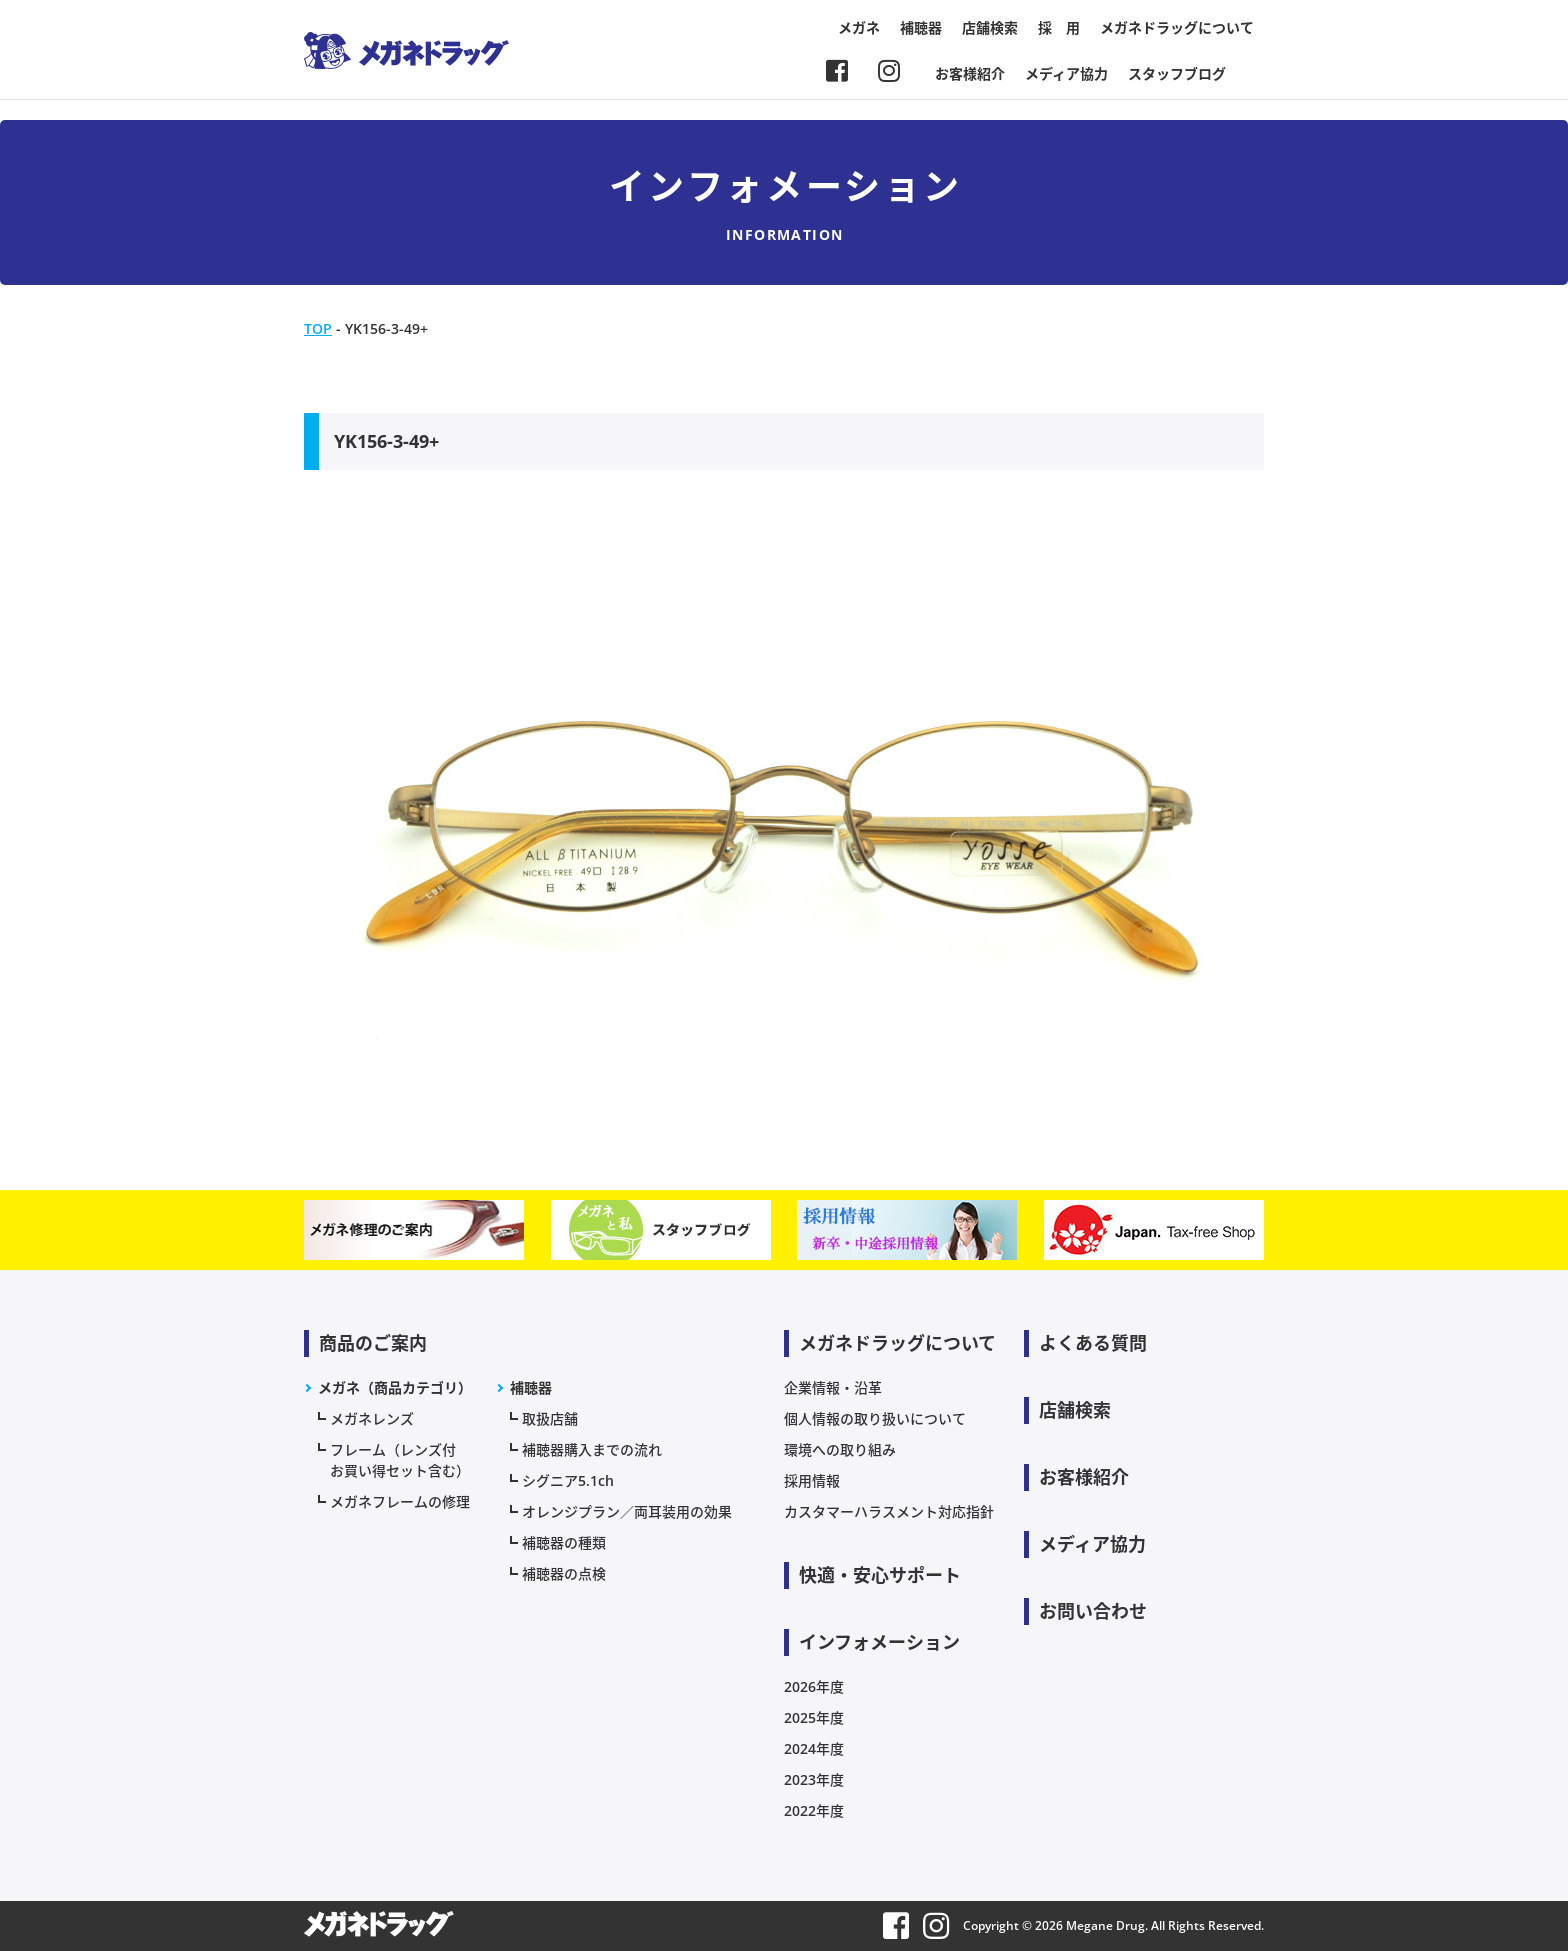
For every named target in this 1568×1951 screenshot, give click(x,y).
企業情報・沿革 (833, 1387)
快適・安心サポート (880, 1575)
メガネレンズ (372, 1418)
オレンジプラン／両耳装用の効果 (627, 1511)
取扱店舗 (550, 1418)
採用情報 (812, 1480)
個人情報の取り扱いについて (875, 1418)
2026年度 (814, 1686)
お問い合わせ (1093, 1611)
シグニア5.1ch (568, 1480)
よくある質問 (1093, 1343)
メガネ (859, 27)
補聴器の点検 (564, 1573)
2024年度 (814, 1748)
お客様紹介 (970, 73)
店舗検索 (990, 27)
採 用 (1059, 27)
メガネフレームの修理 (400, 1501)
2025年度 (814, 1717)
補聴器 (921, 27)
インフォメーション (879, 1642)
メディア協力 (1066, 73)
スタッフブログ (1177, 73)
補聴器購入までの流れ (592, 1449)
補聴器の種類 (564, 1542)
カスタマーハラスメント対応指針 (889, 1511)
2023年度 (814, 1779)
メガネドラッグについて (1177, 27)
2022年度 (814, 1810)
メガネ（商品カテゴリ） (395, 1387)
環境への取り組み (840, 1449)
